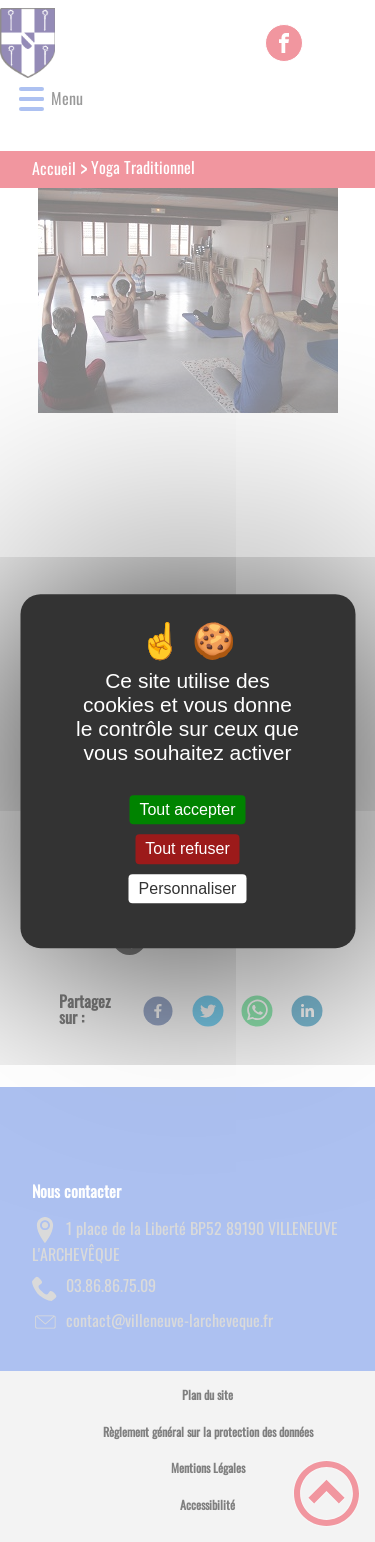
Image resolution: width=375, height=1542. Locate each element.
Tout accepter (187, 809)
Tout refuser (187, 849)
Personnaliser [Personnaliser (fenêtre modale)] (188, 888)
